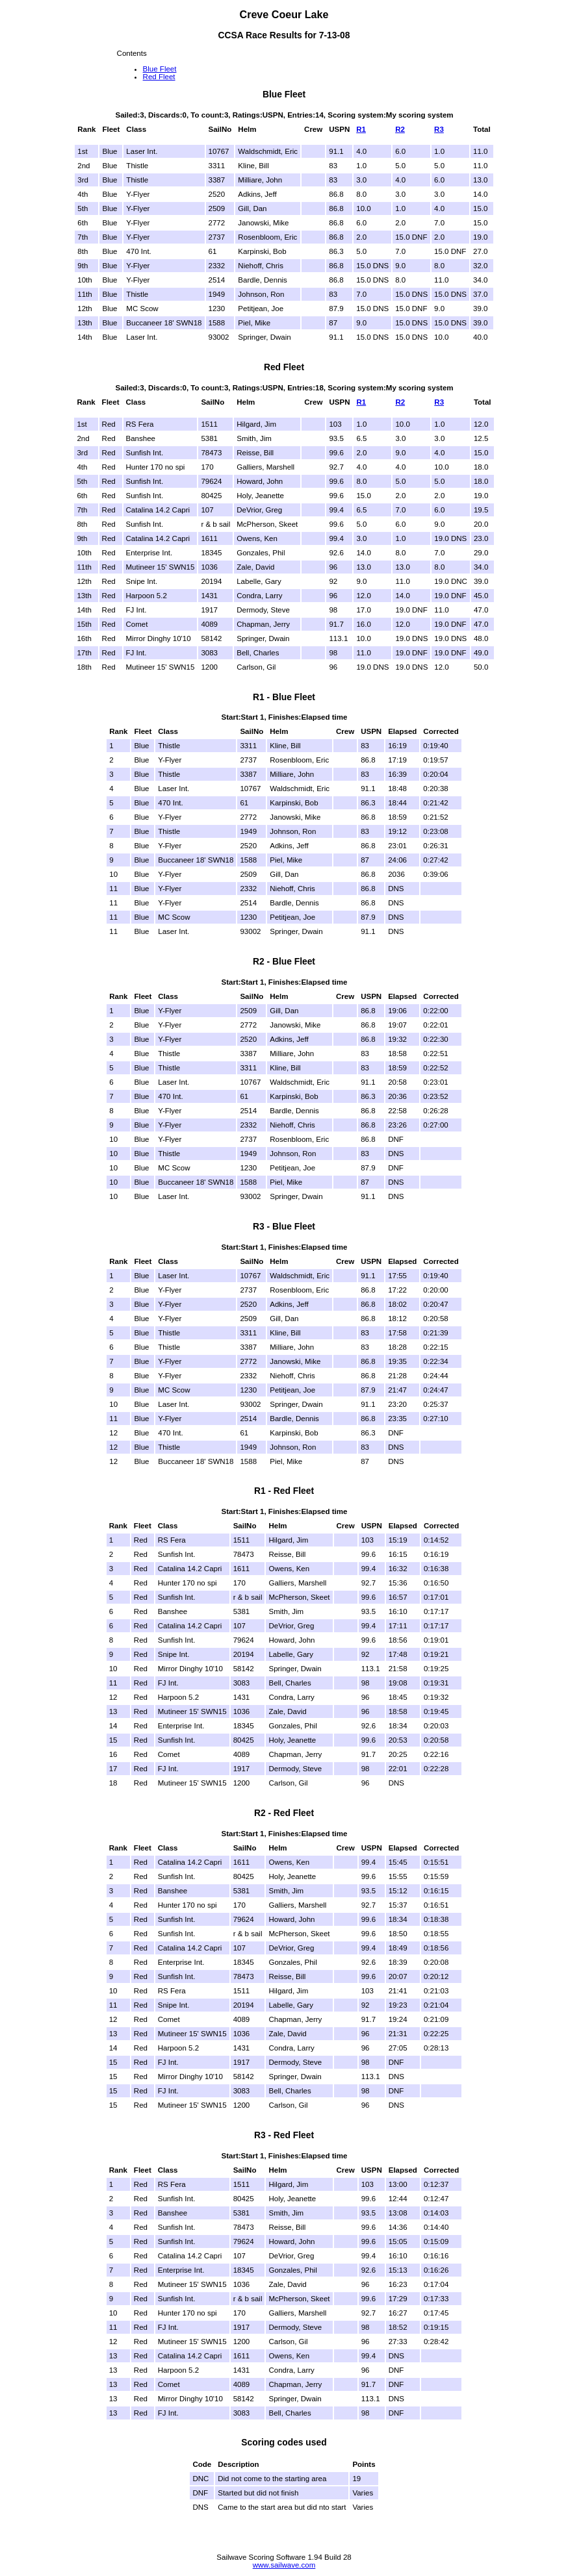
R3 (439, 129)
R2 (400, 129)
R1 (361, 129)
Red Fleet (159, 77)
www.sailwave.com (284, 2565)
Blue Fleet (160, 69)
